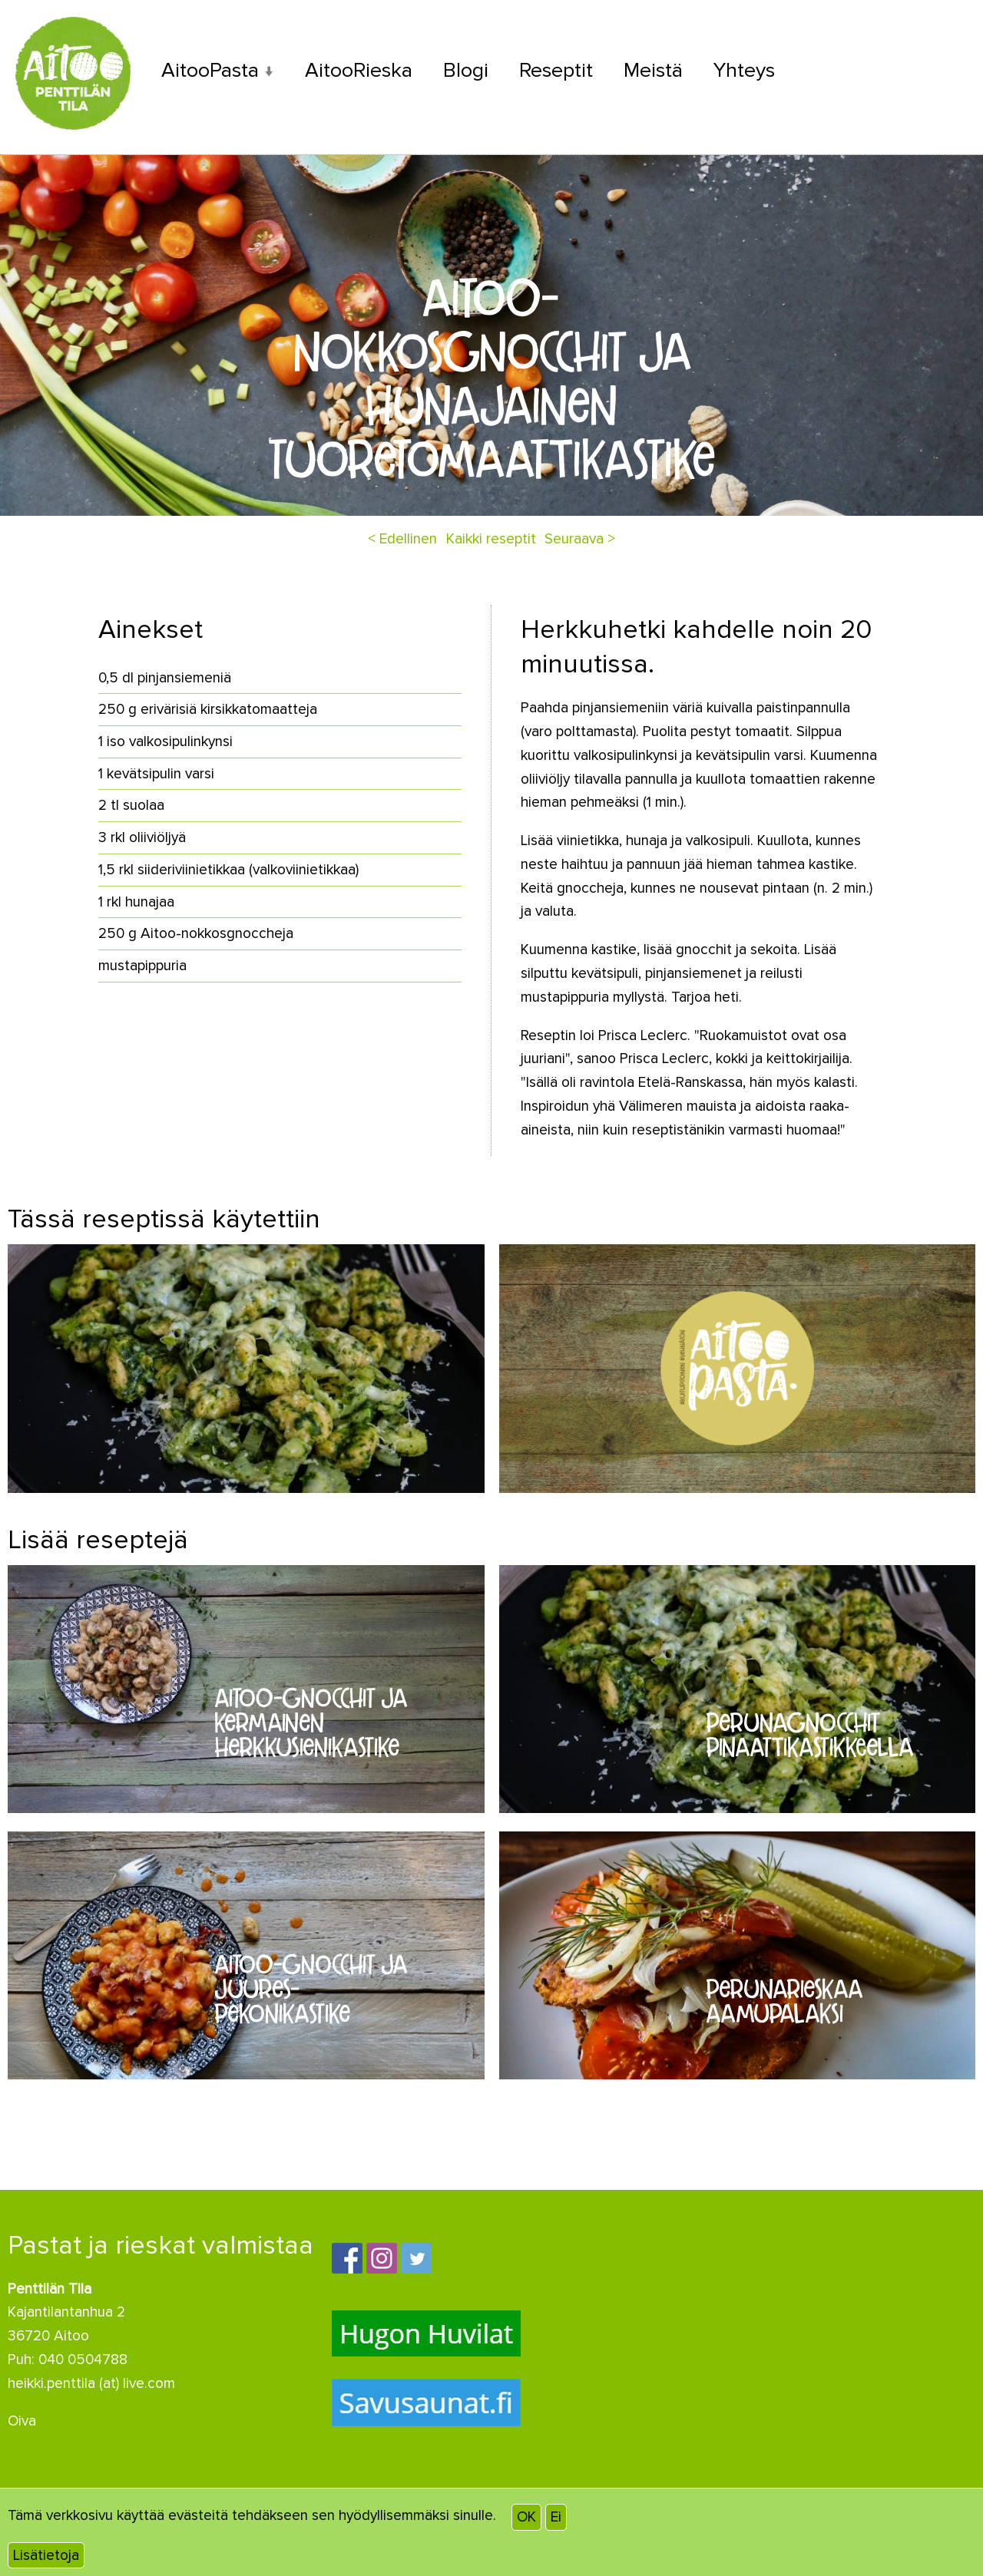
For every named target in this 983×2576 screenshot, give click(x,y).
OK (526, 2517)
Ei (556, 2517)
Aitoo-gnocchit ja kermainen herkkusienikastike (310, 1722)
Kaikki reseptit (491, 539)
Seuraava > (579, 539)
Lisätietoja (46, 2555)
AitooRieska (358, 70)
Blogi (465, 70)
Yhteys (744, 70)
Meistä (653, 70)
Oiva (22, 2421)
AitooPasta (210, 70)
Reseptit (556, 70)
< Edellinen (402, 539)
